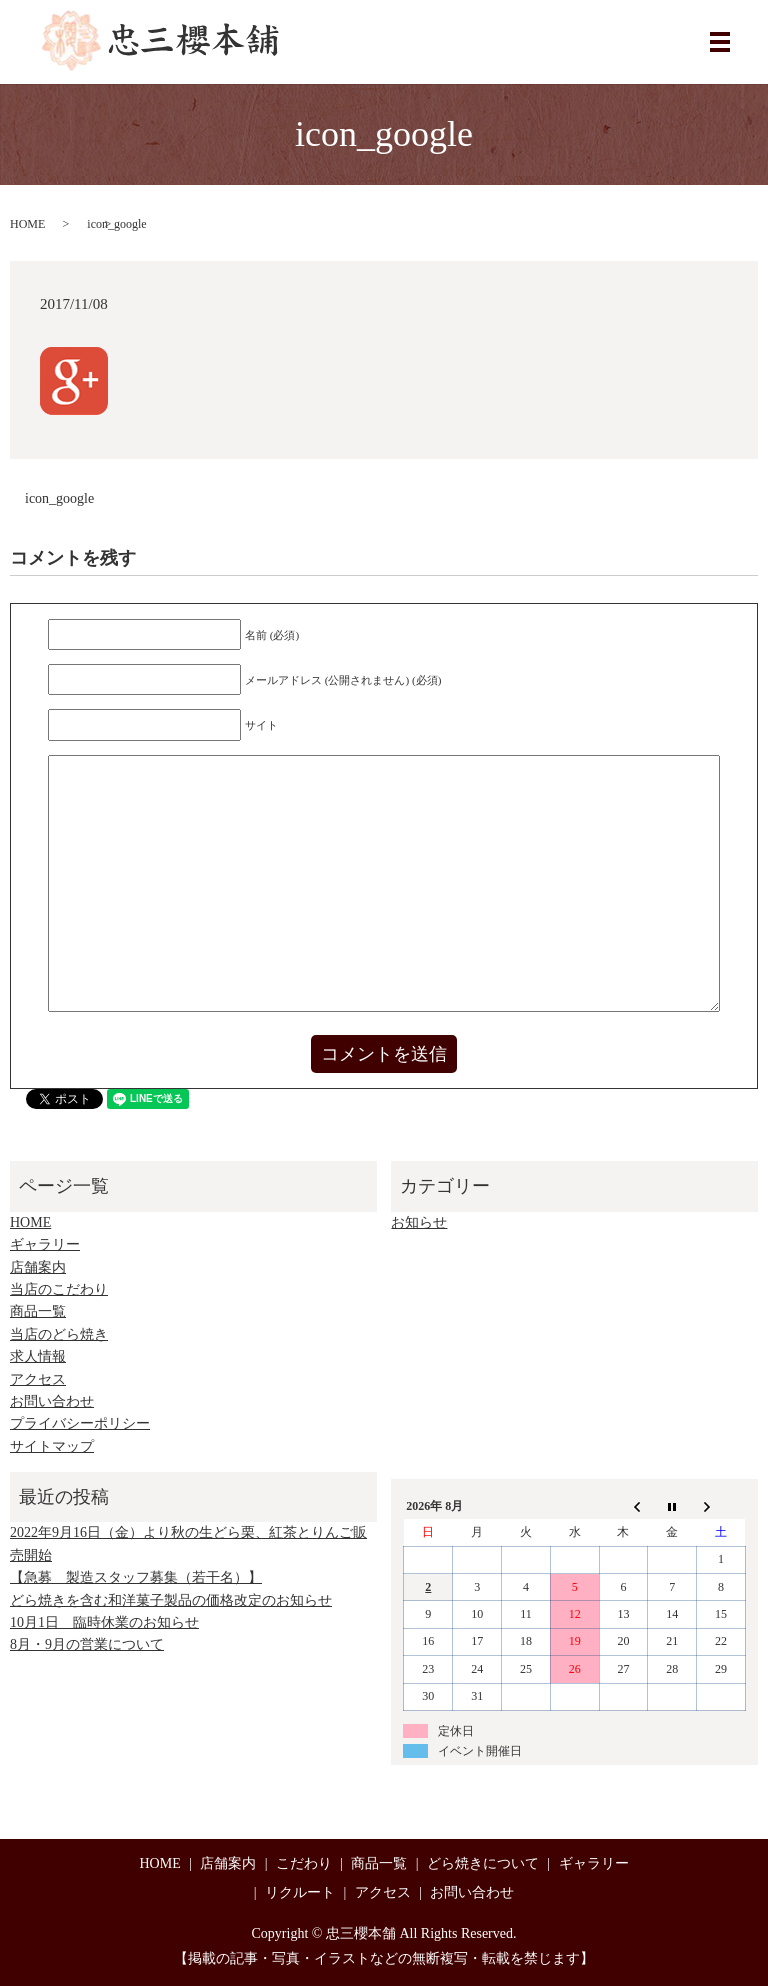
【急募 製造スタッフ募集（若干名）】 (136, 1577)
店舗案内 (38, 1267)
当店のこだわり (59, 1289)
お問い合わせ (52, 1401)
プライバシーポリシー (80, 1423)
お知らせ (419, 1222)
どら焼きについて (483, 1863)
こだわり (304, 1863)
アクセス (38, 1379)
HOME (27, 224)
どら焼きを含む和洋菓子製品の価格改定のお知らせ (171, 1600)
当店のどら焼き (59, 1334)
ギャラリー (45, 1244)
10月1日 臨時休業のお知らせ (104, 1622)
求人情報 (38, 1356)
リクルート (300, 1892)
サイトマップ (52, 1446)
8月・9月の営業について (87, 1644)
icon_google (59, 498)
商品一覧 (38, 1311)
